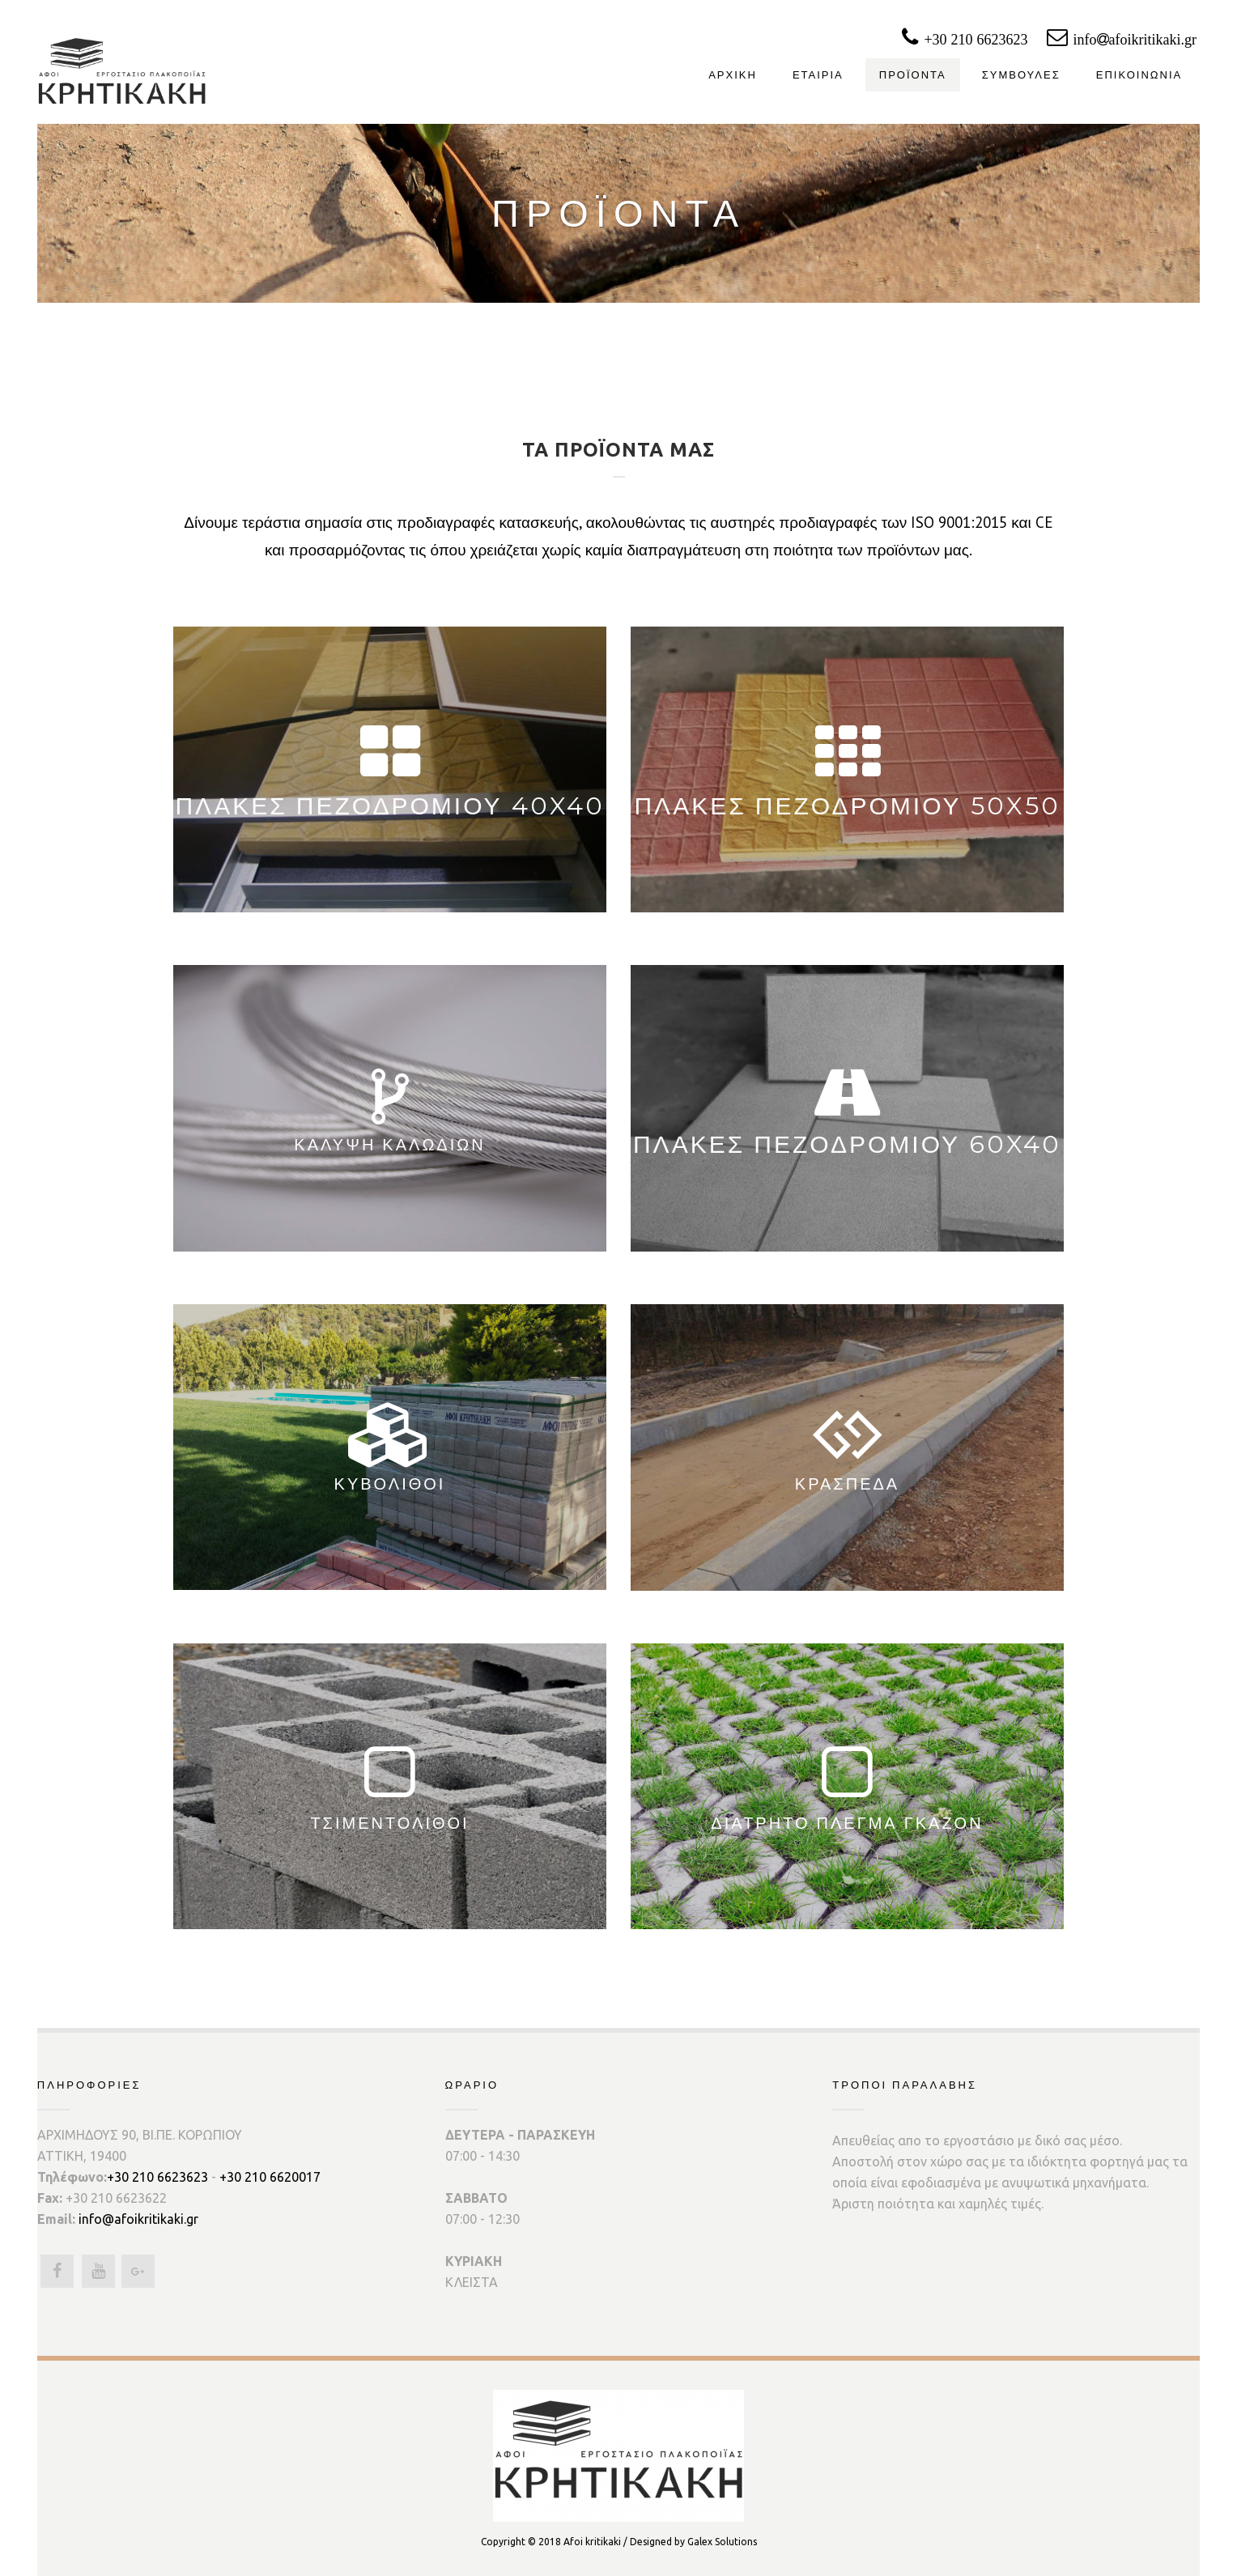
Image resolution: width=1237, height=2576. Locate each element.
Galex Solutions (722, 2541)
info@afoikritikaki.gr (138, 2219)
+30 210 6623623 (984, 39)
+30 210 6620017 (270, 2177)
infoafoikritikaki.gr (1155, 39)
